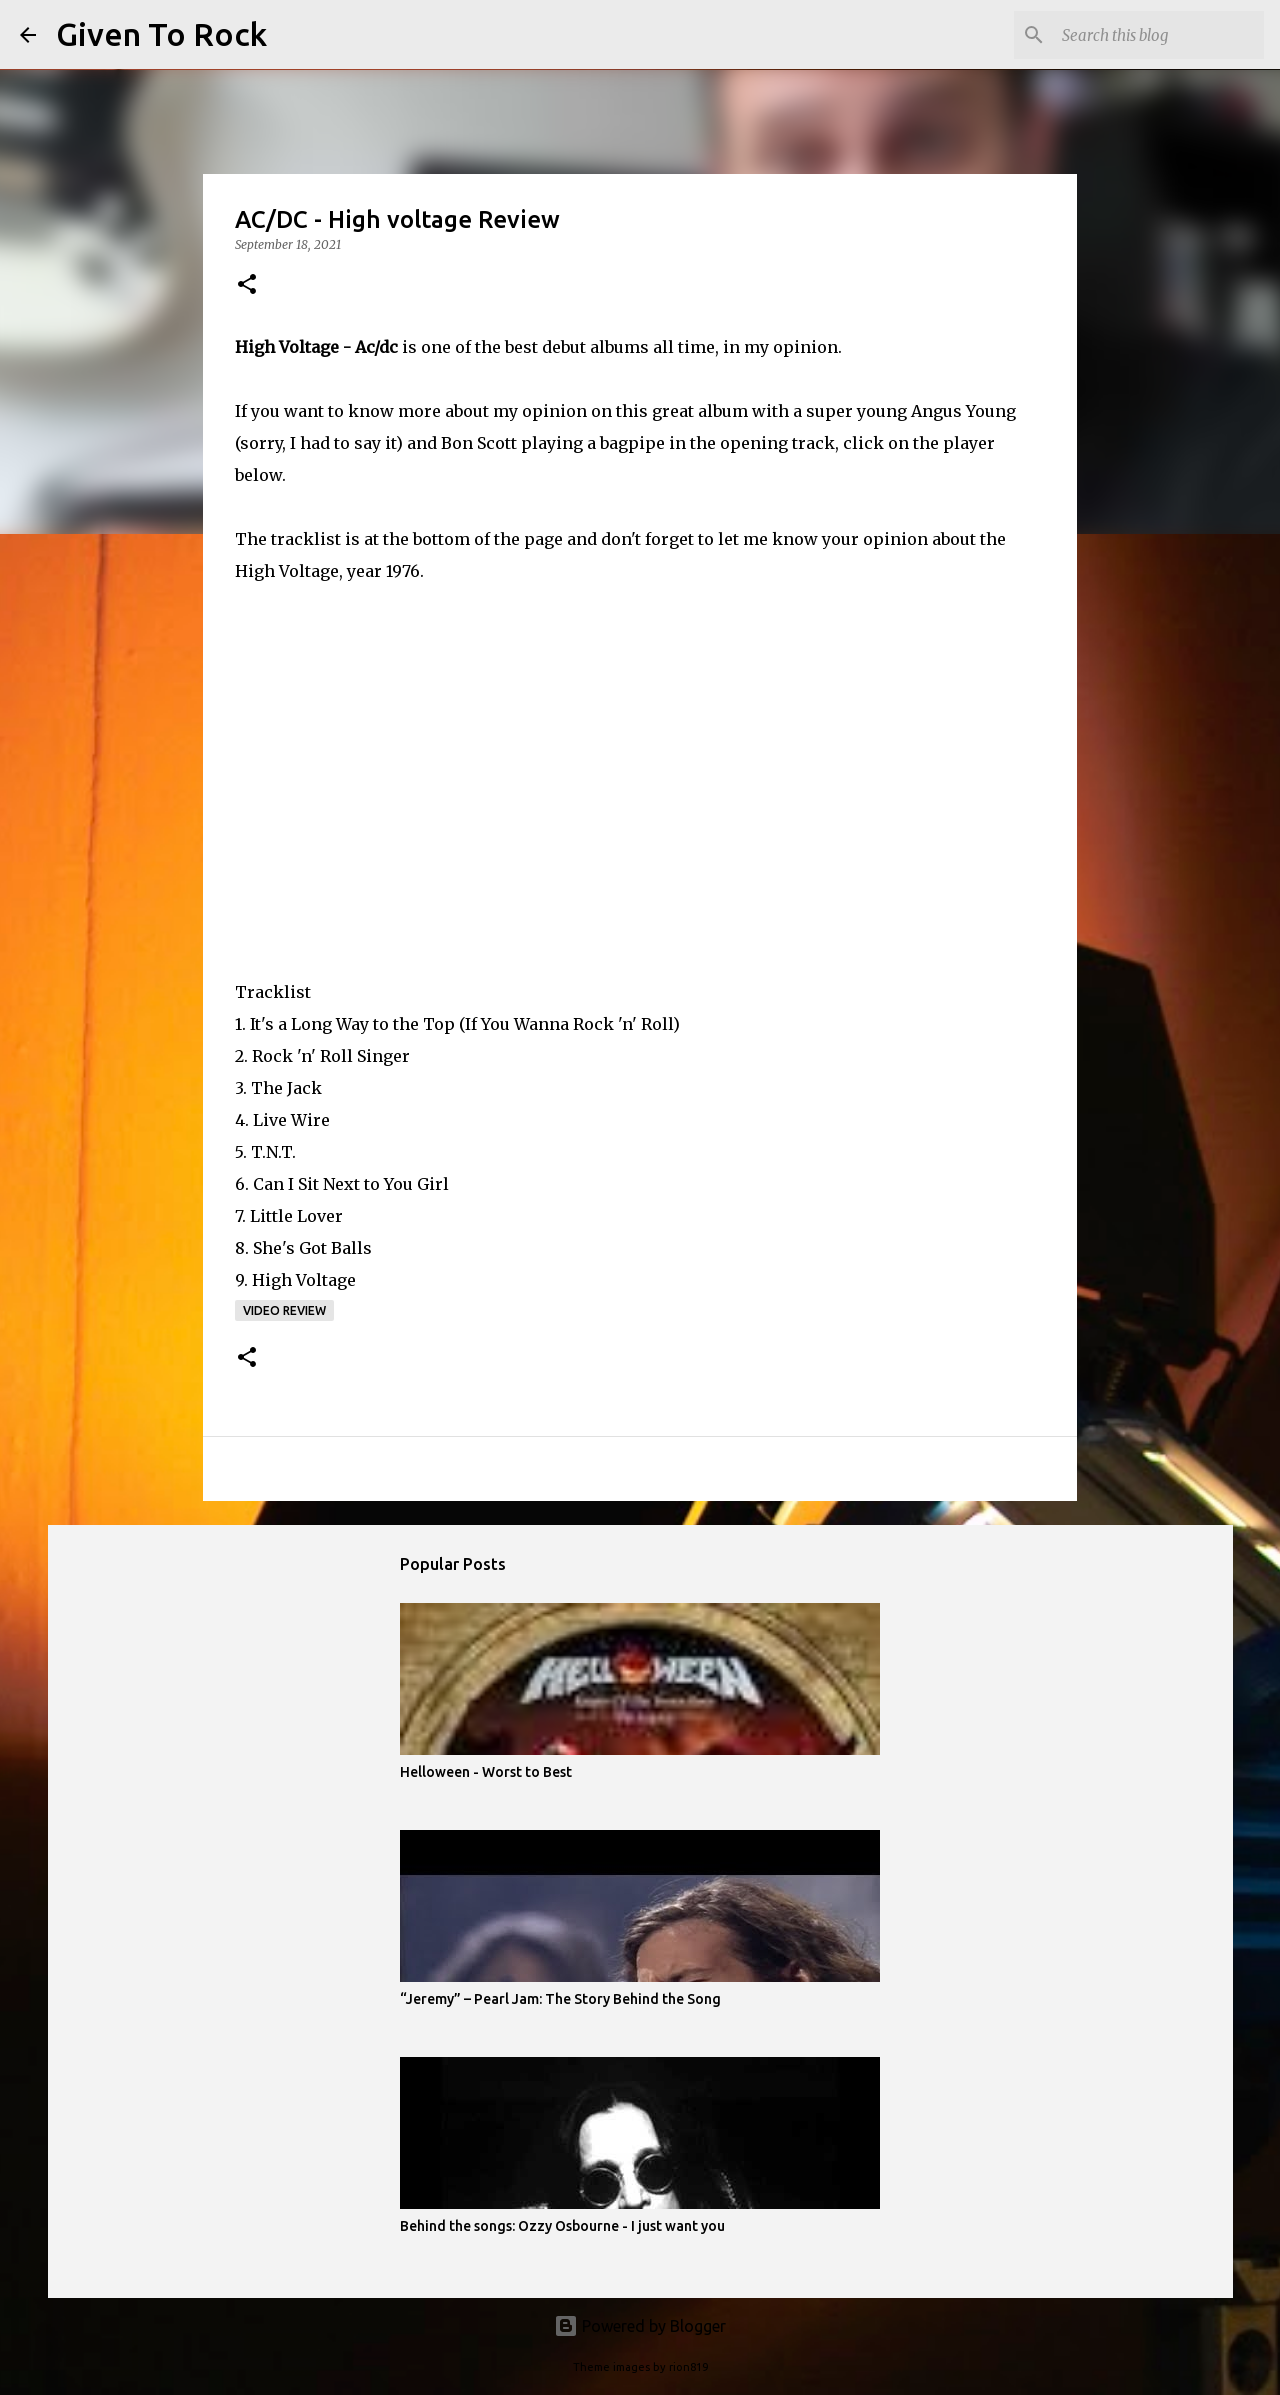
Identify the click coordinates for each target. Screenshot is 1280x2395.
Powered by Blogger (640, 2326)
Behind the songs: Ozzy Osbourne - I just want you (562, 2226)
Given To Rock (161, 34)
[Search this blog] (1159, 35)
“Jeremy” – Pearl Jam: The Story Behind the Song (560, 1999)
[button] (247, 285)
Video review (284, 1310)
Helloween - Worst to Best (486, 1772)
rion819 (688, 2367)
